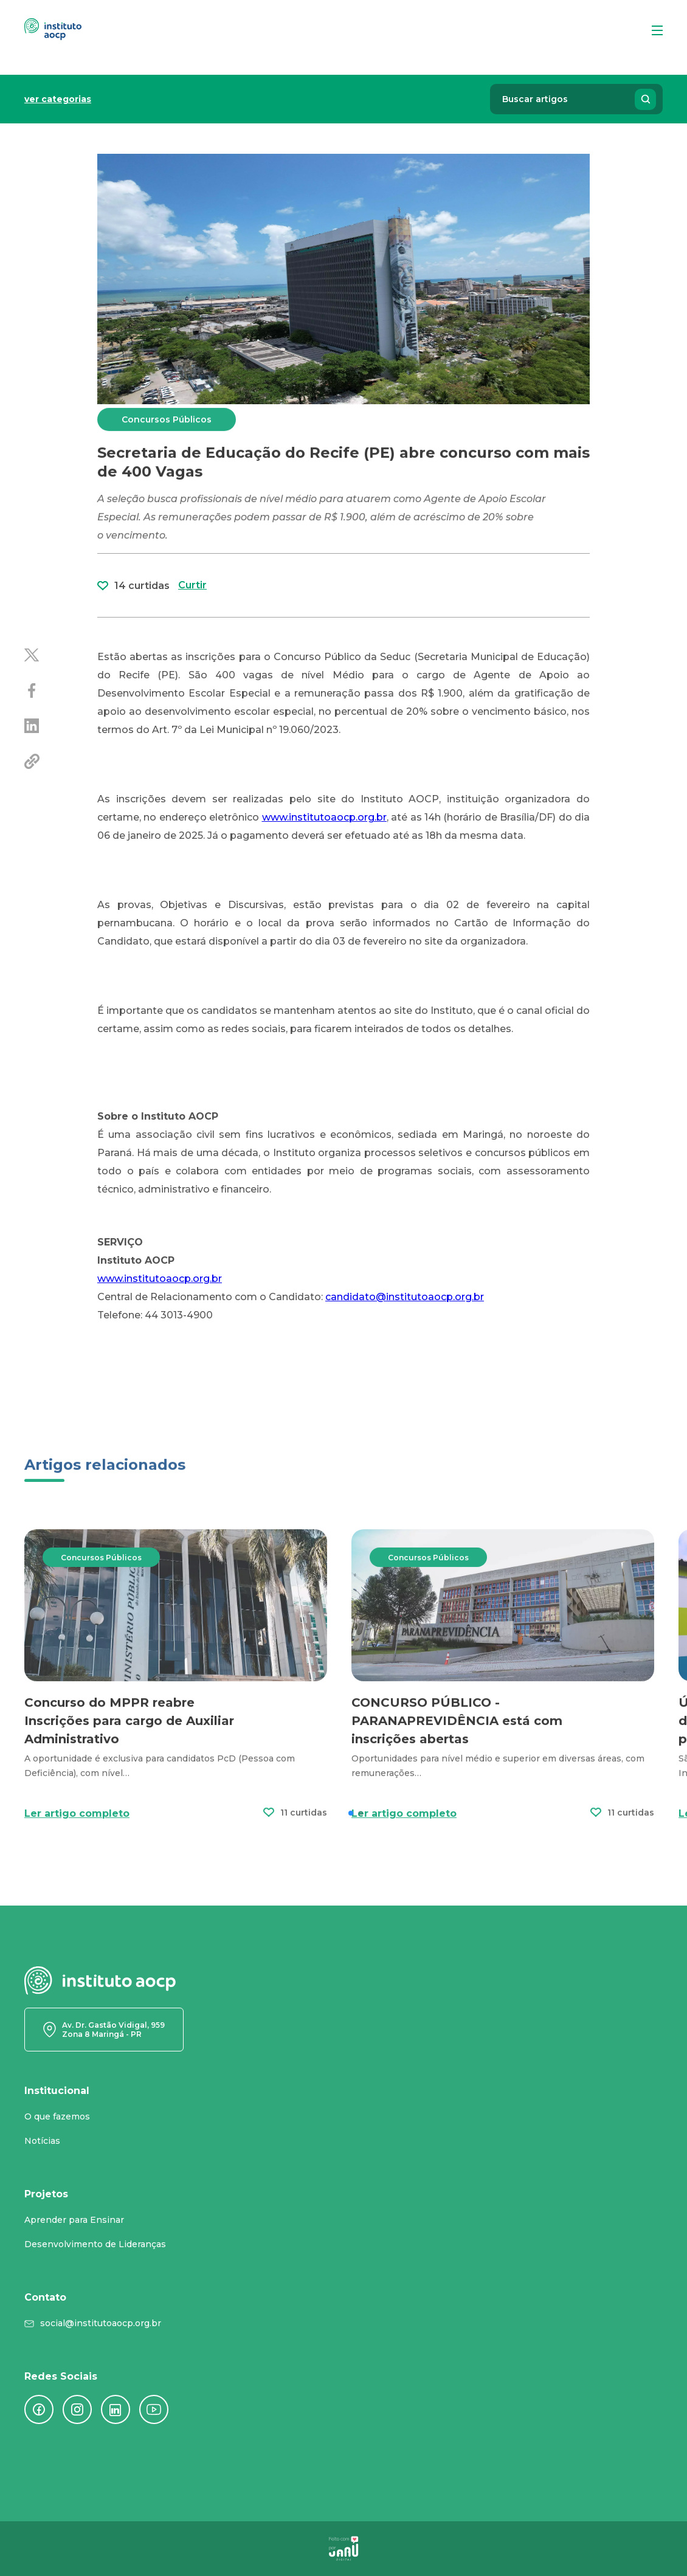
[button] (350, 1861)
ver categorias (57, 99)
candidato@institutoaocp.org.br (404, 1297)
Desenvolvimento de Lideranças (95, 2244)
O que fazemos (57, 2116)
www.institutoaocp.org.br (159, 1278)
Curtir (192, 641)
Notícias (42, 2140)
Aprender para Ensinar (74, 2219)
